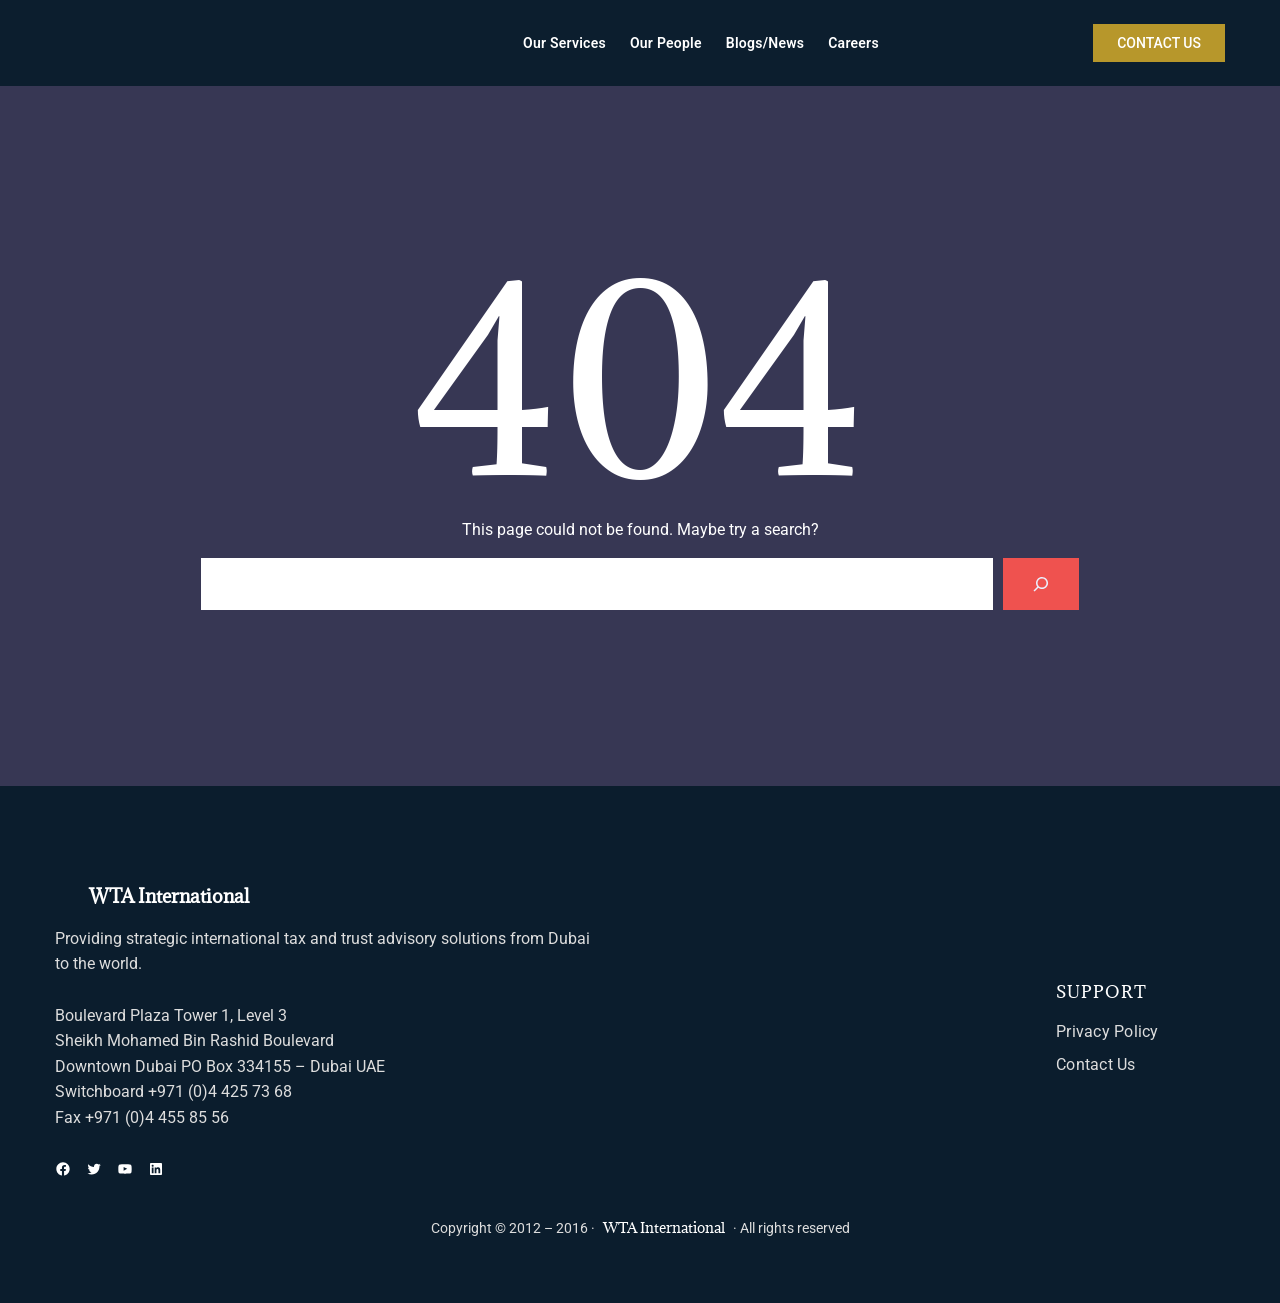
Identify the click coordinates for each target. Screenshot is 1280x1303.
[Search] (1041, 584)
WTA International (169, 896)
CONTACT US (1159, 43)
